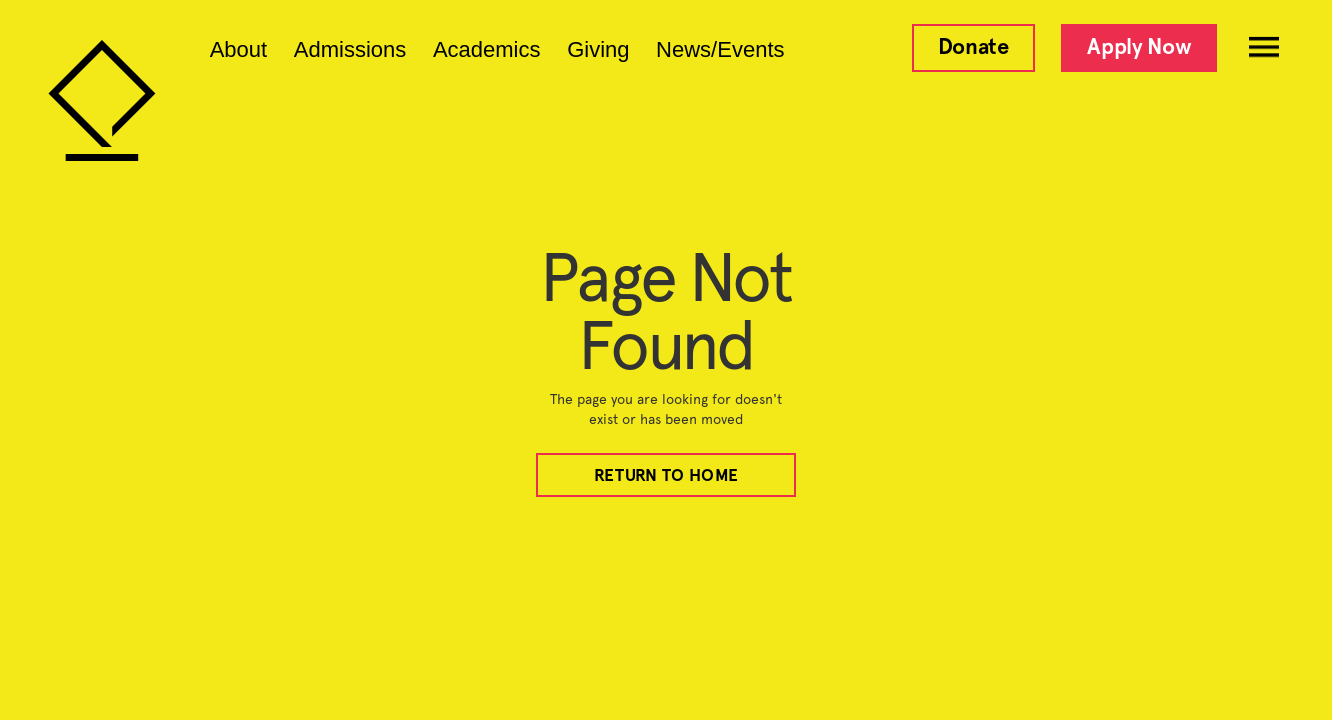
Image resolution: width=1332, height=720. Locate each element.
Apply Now (1139, 46)
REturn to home (666, 475)
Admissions (350, 50)
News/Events (720, 50)
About (239, 50)
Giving (598, 50)
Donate (973, 46)
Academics (487, 50)
